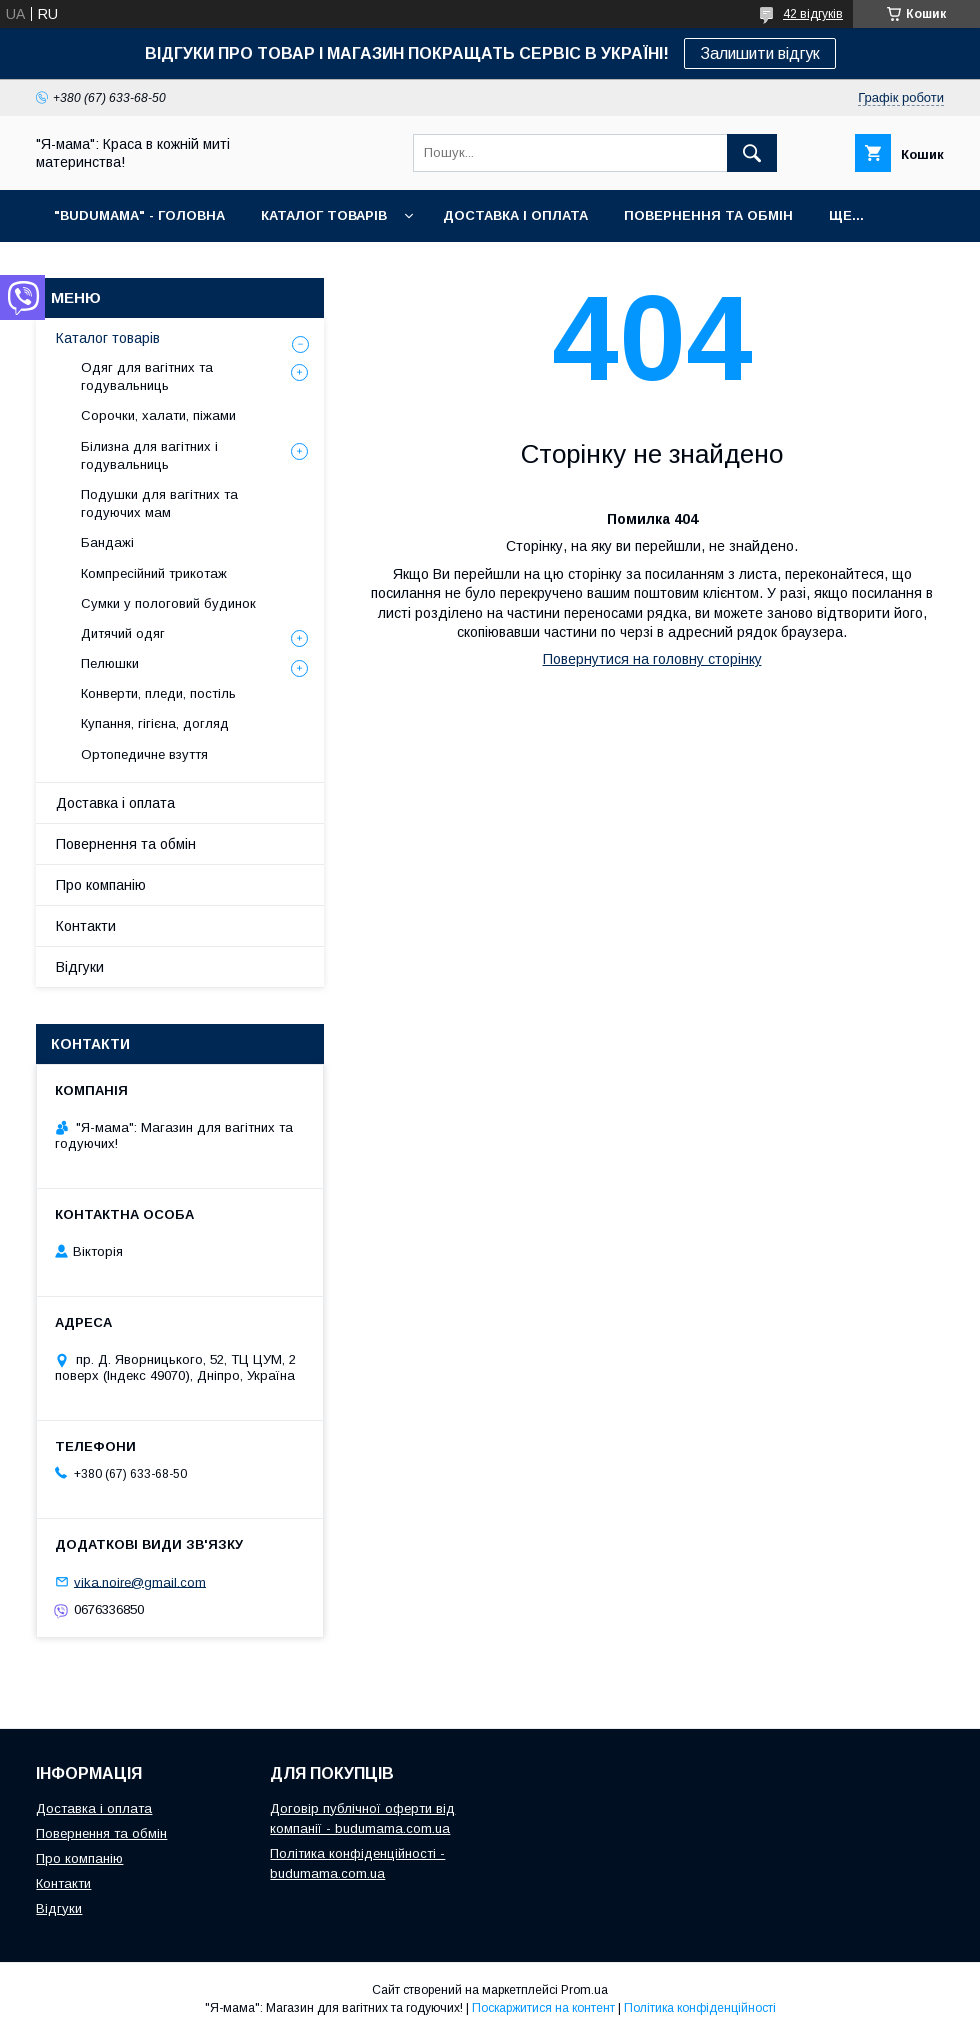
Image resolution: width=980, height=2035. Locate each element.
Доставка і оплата (115, 803)
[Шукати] (752, 153)
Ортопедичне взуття (144, 754)
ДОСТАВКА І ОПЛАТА (515, 215)
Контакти (86, 926)
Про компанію (101, 885)
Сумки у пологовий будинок (168, 603)
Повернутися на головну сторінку (652, 659)
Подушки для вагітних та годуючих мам (159, 503)
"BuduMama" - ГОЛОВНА (139, 215)
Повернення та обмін (126, 844)
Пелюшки (110, 663)
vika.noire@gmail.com (140, 1581)
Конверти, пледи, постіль (158, 693)
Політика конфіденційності (700, 2008)
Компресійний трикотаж (154, 573)
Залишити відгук (760, 53)
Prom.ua (584, 1990)
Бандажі (107, 542)
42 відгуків (813, 14)
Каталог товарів (108, 338)
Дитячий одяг (123, 633)
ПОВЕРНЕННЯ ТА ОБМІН (708, 215)
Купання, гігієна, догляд (155, 723)
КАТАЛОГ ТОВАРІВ (324, 215)
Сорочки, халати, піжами (158, 415)
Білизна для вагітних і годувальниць (149, 455)
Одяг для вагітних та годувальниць (147, 376)
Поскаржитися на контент (543, 2008)
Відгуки (80, 967)
